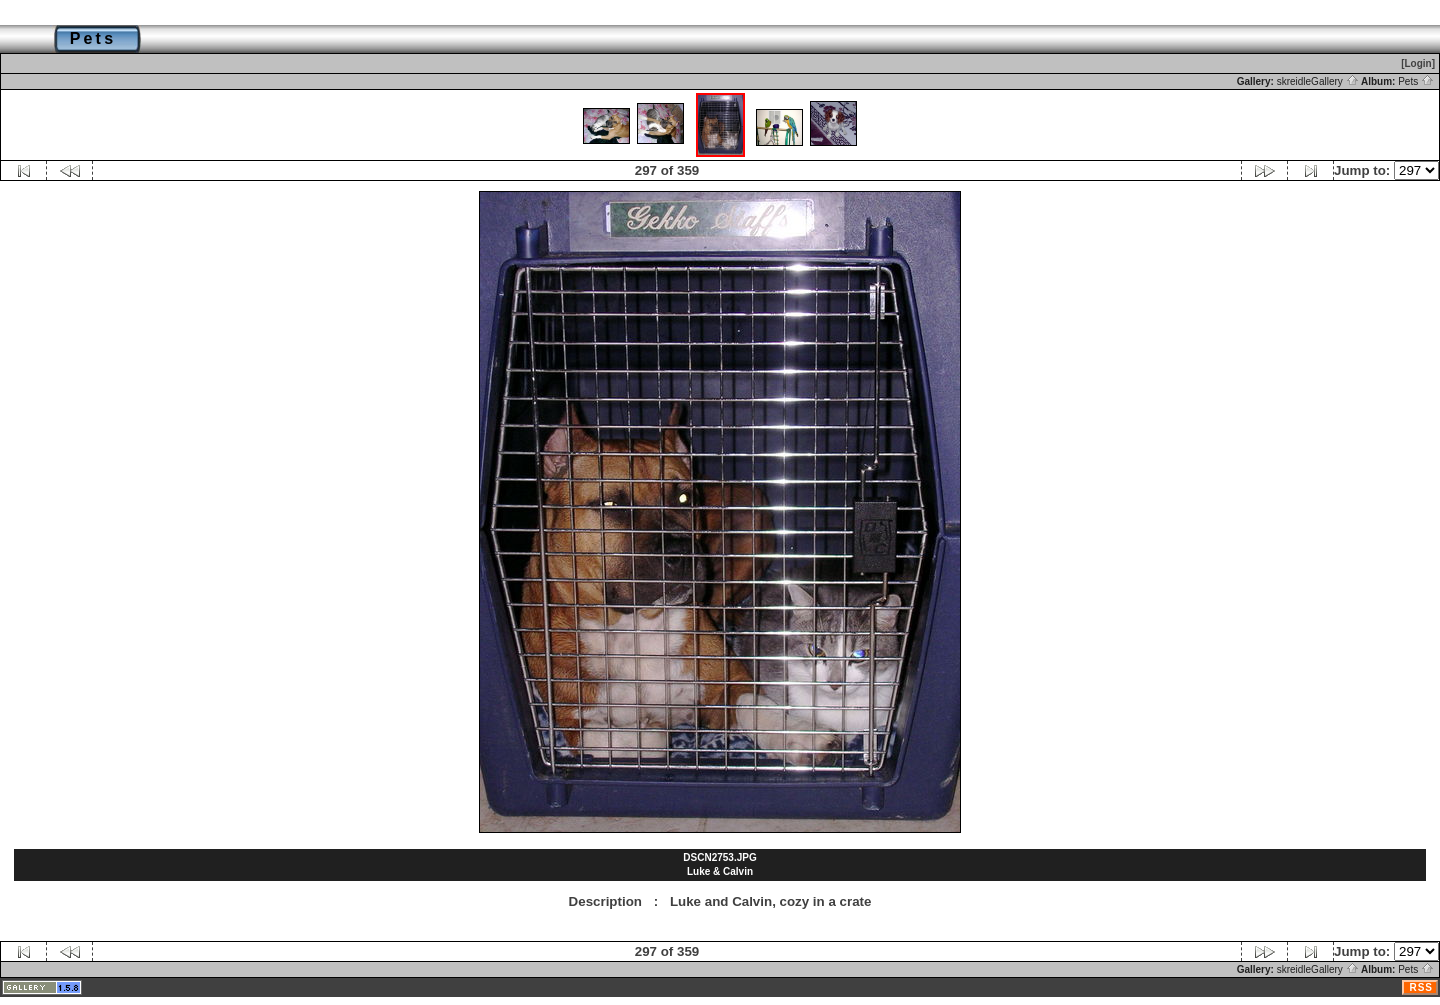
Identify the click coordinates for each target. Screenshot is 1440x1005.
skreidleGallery (1318, 81)
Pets (1416, 81)
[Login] (1418, 63)
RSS (1421, 987)
